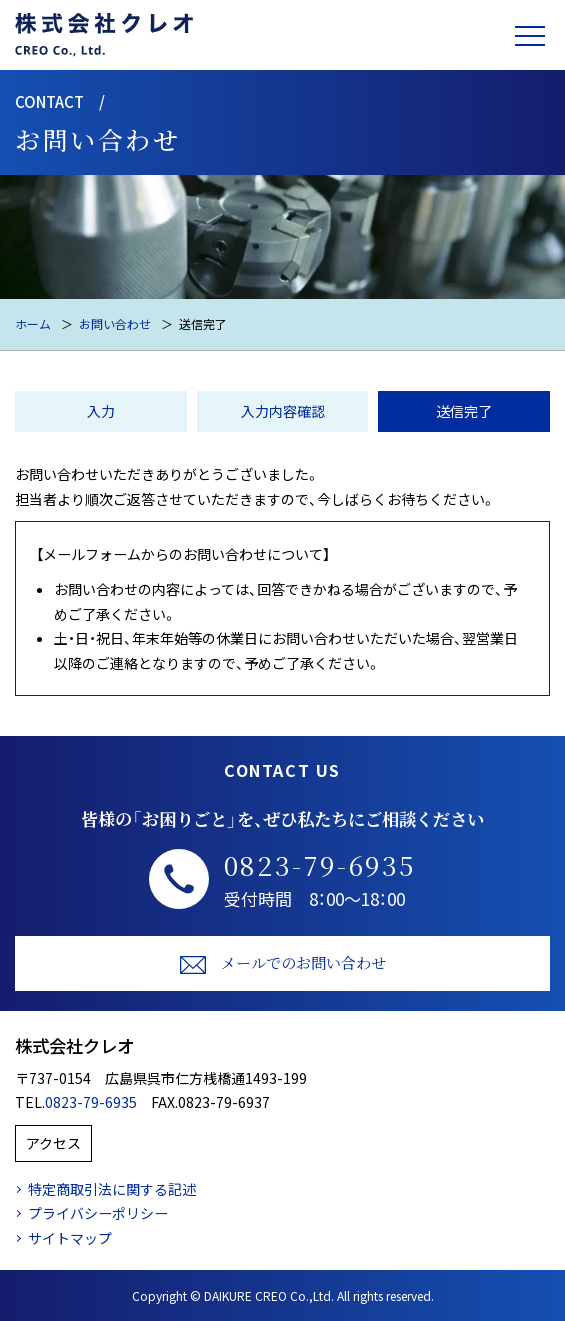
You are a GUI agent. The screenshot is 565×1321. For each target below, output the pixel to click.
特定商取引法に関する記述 (112, 1189)
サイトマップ (70, 1238)
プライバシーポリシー (98, 1213)
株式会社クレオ (74, 1045)
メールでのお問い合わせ (283, 963)
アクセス (53, 1143)
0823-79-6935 (320, 865)
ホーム (33, 323)
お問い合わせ (115, 323)
